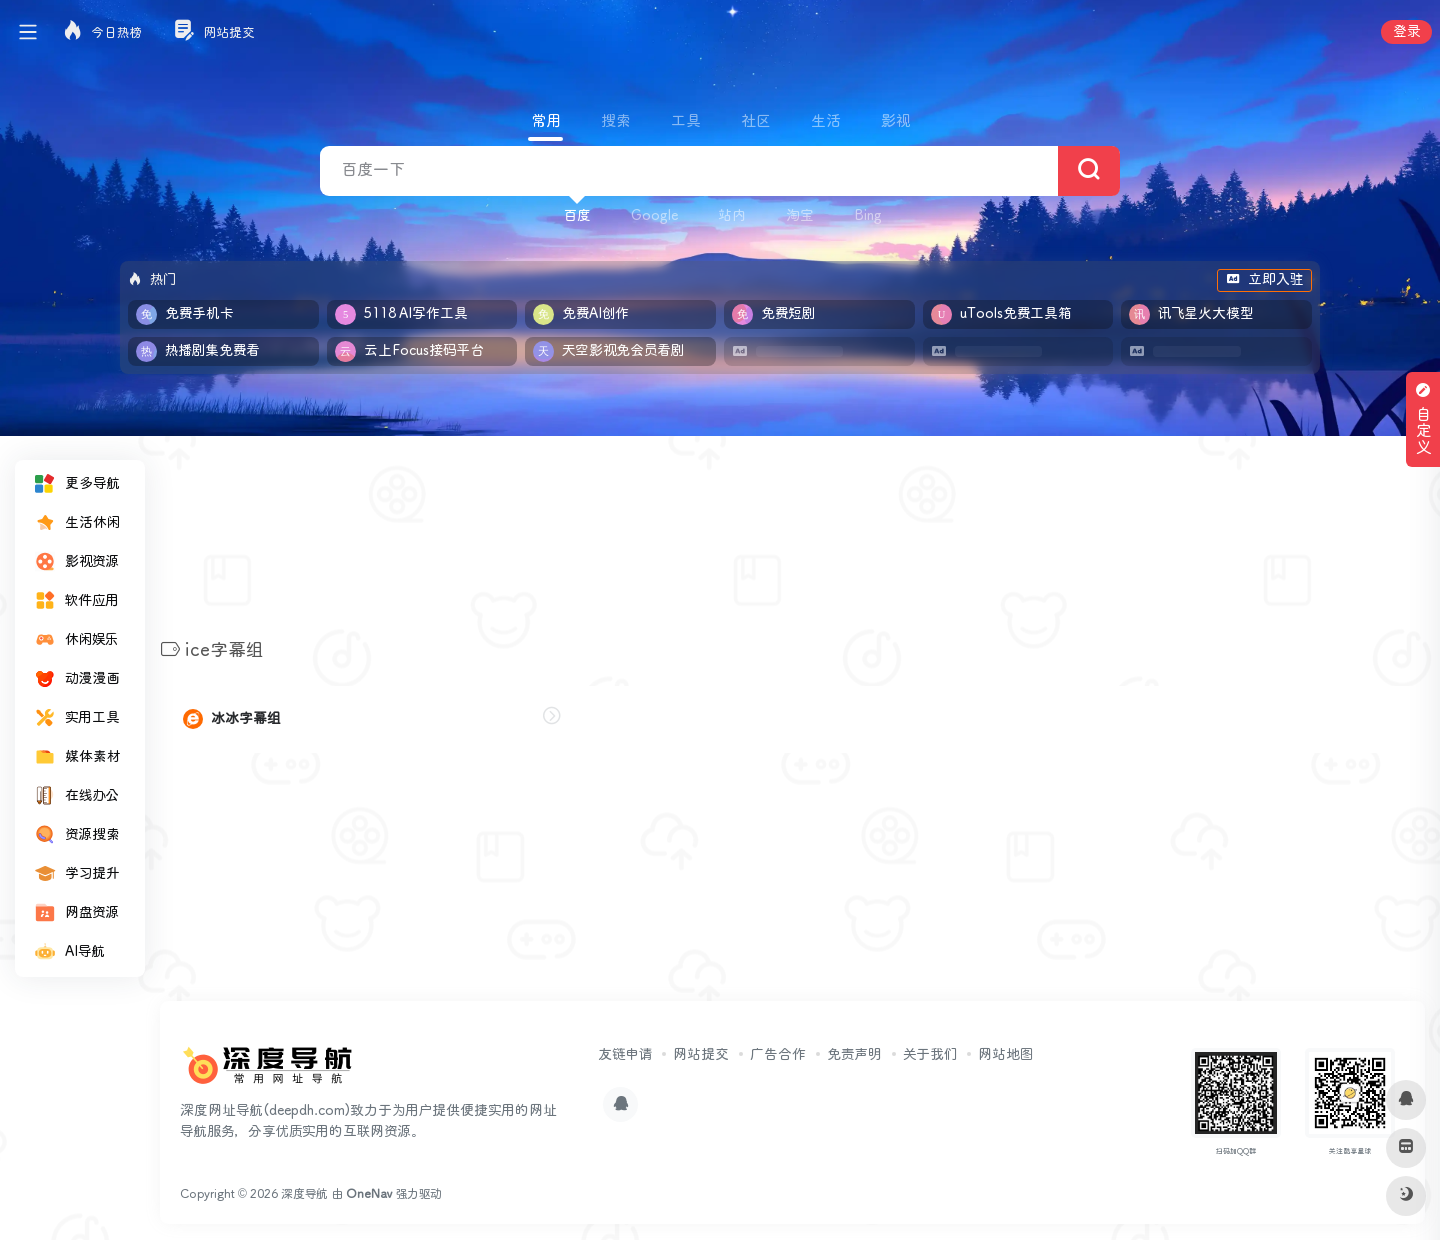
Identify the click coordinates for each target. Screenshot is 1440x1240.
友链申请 (625, 1055)
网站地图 (1005, 1055)
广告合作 (778, 1055)
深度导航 (304, 1194)
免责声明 (854, 1055)
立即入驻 (1264, 280)
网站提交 (701, 1055)
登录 (1406, 32)
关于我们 (930, 1055)
